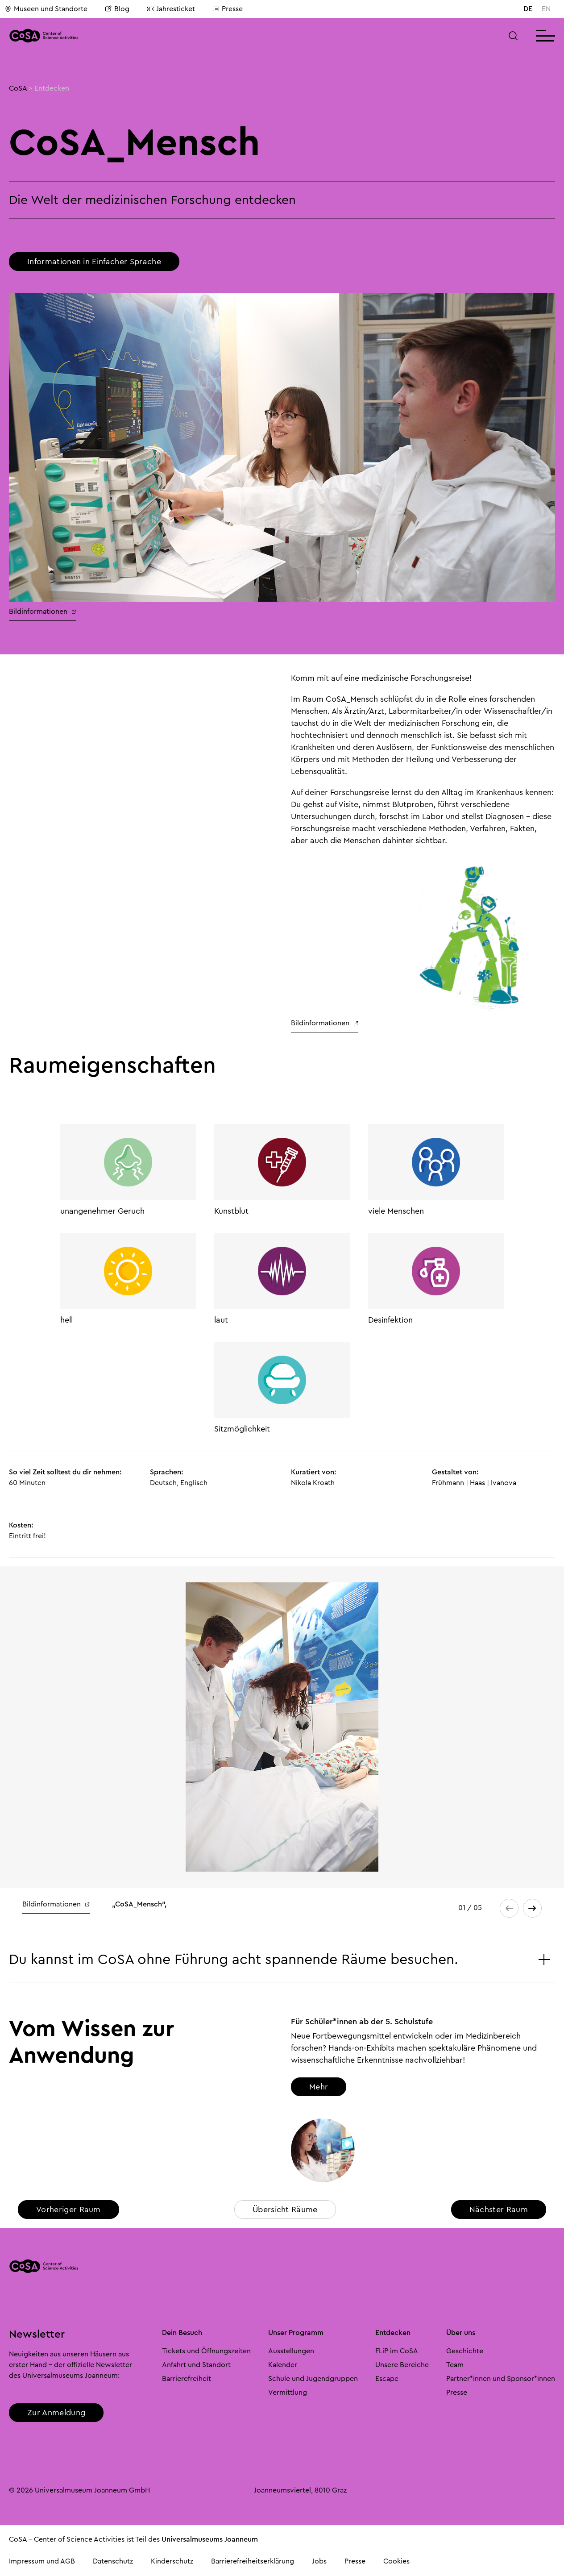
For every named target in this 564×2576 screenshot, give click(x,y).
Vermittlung (287, 2392)
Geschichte (464, 2351)
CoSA (18, 88)
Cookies (396, 2561)
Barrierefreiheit (186, 2378)
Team (455, 2364)
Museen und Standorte (45, 8)
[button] (513, 35)
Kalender (282, 2364)
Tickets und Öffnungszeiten (206, 2351)
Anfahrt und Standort (196, 2364)
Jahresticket (171, 8)
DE (527, 8)
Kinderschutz (172, 2561)
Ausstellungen (291, 2351)
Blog (117, 8)
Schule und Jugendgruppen (313, 2378)
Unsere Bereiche (402, 2364)
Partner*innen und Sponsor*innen (500, 2378)
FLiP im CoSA (396, 2351)
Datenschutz (113, 2561)
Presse (227, 8)
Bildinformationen (42, 611)
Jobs (319, 2561)
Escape (386, 2378)
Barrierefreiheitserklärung (252, 2561)
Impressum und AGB (42, 2561)
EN (546, 8)
